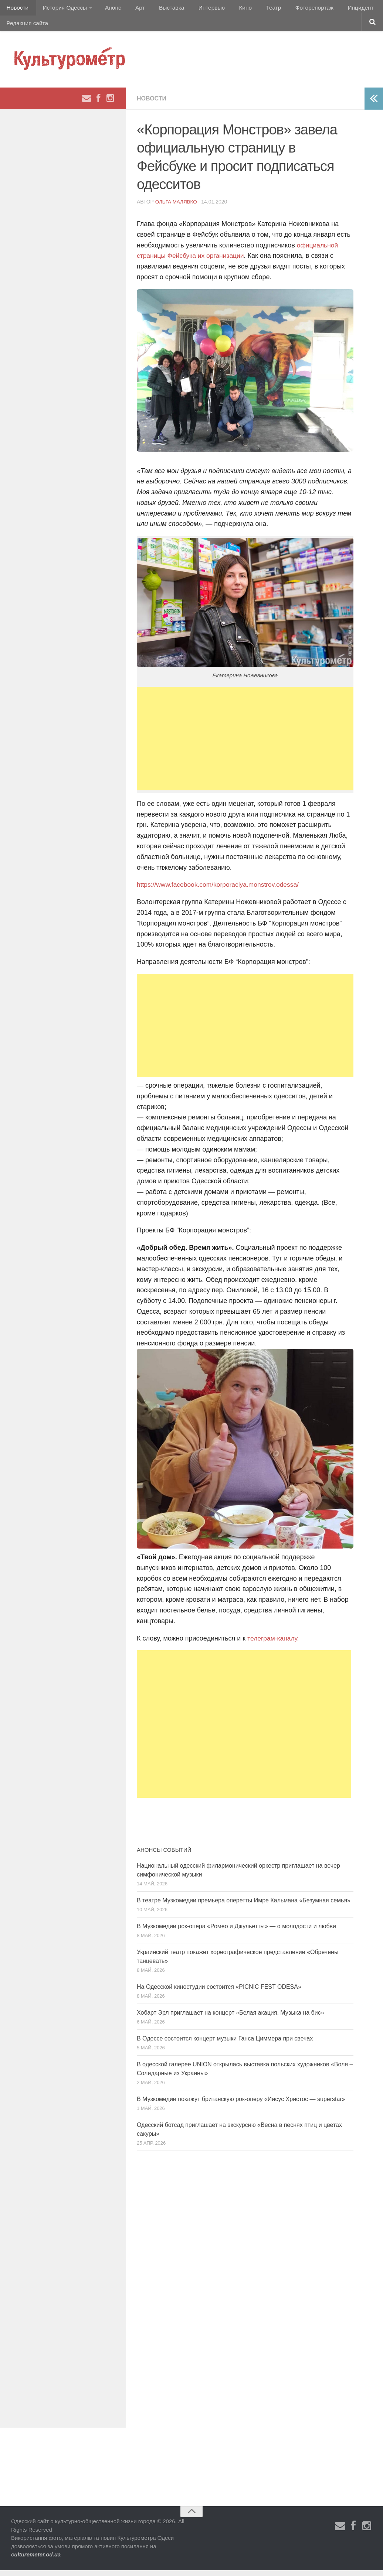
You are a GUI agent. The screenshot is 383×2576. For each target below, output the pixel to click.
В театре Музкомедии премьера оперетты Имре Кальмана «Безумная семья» (243, 1906)
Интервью (197, 9)
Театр (253, 9)
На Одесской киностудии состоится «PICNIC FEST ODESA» (219, 1993)
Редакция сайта (26, 27)
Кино (228, 9)
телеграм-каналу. (274, 1644)
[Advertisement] (245, 744)
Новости (16, 9)
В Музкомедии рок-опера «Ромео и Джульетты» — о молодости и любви (236, 1932)
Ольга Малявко (177, 208)
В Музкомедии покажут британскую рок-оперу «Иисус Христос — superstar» (241, 2105)
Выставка (160, 9)
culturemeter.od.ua (36, 2560)
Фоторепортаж (291, 9)
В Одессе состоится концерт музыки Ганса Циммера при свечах (225, 2044)
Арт (132, 9)
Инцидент (334, 9)
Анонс (108, 9)
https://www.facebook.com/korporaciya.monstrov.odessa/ (220, 890)
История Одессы (61, 9)
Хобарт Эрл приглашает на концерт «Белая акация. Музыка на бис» (230, 2018)
